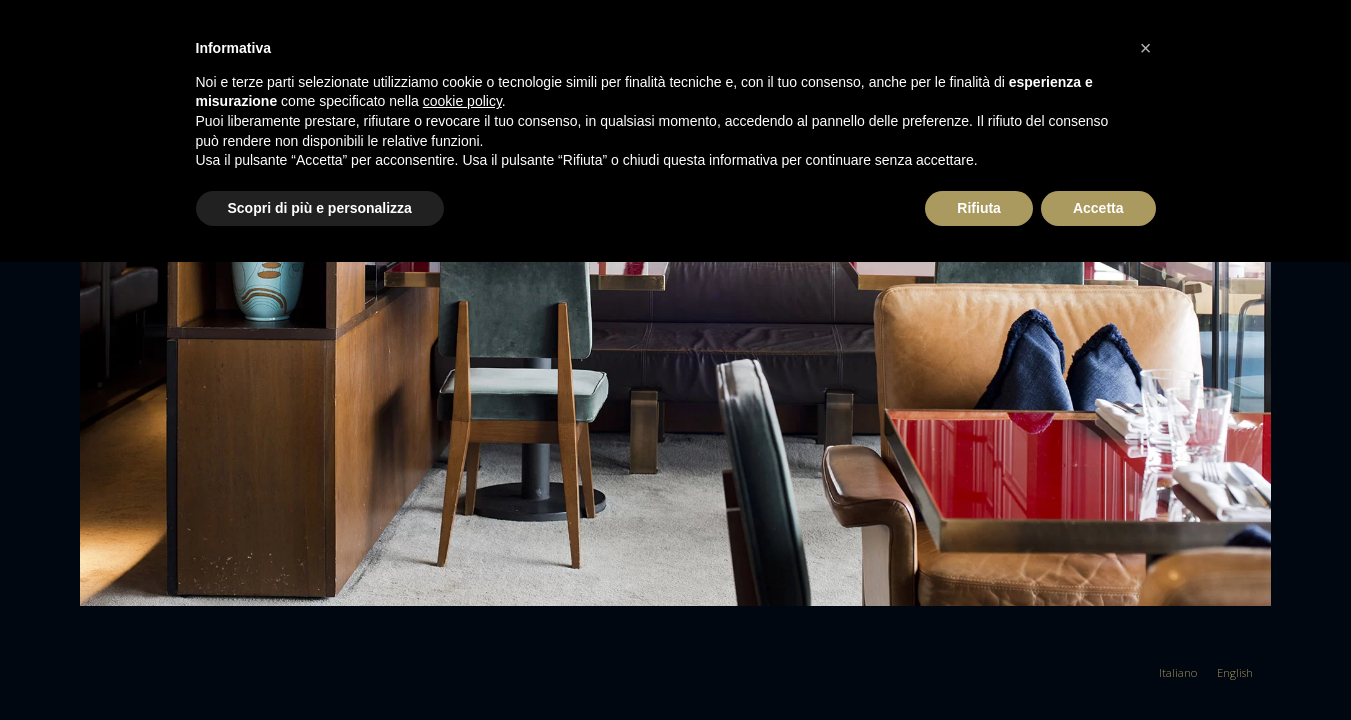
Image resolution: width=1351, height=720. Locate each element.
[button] (1146, 48)
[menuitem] (1178, 672)
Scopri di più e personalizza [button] (320, 208)
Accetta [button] (1098, 208)
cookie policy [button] (462, 101)
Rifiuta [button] (979, 208)
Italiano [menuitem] (1178, 672)
